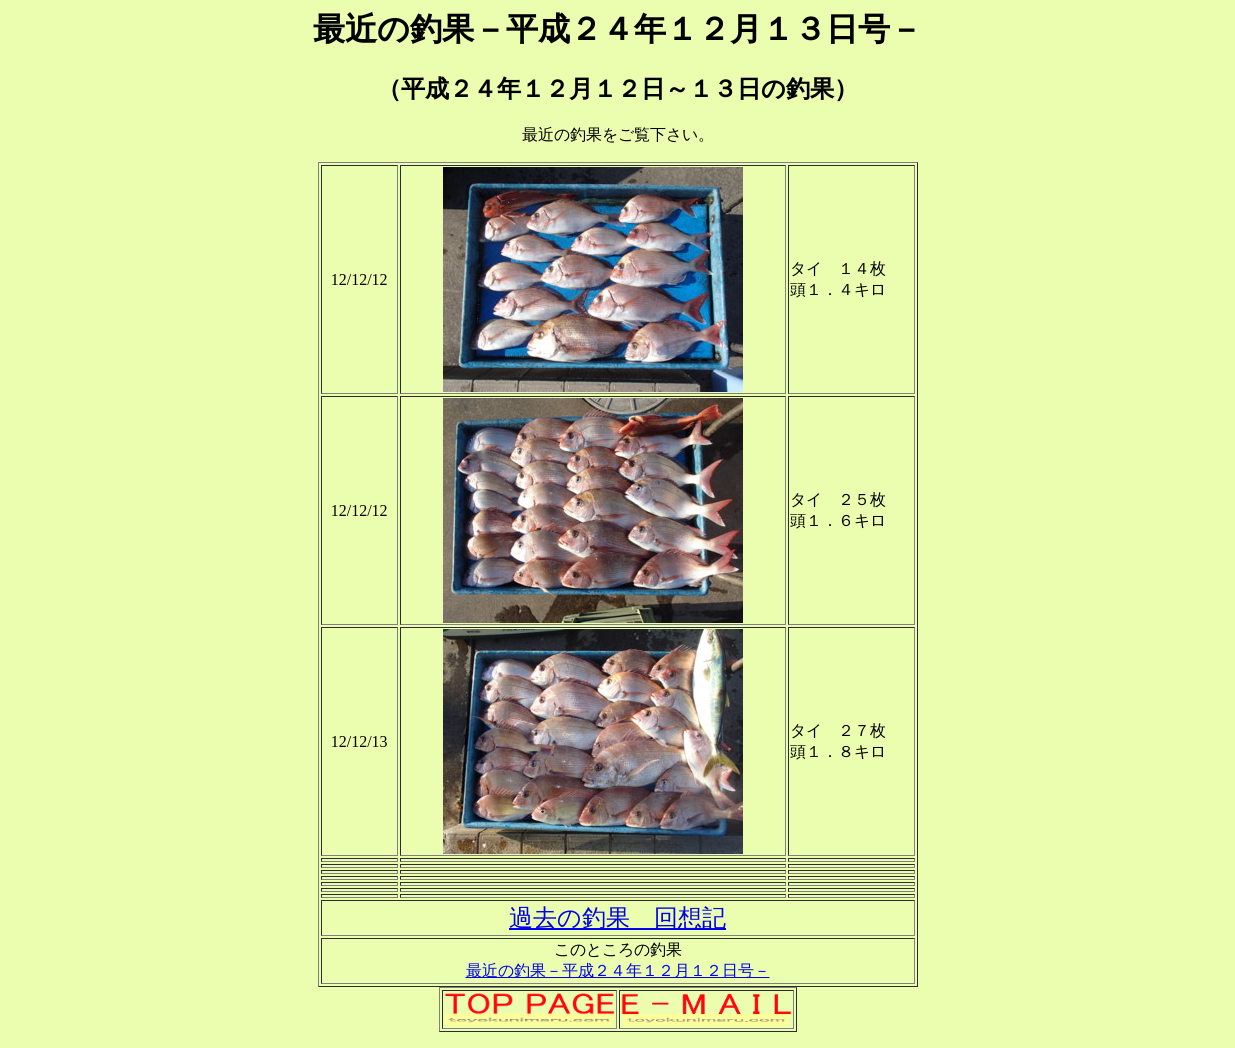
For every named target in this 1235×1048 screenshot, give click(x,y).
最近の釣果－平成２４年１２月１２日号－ (618, 970)
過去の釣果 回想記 (617, 918)
